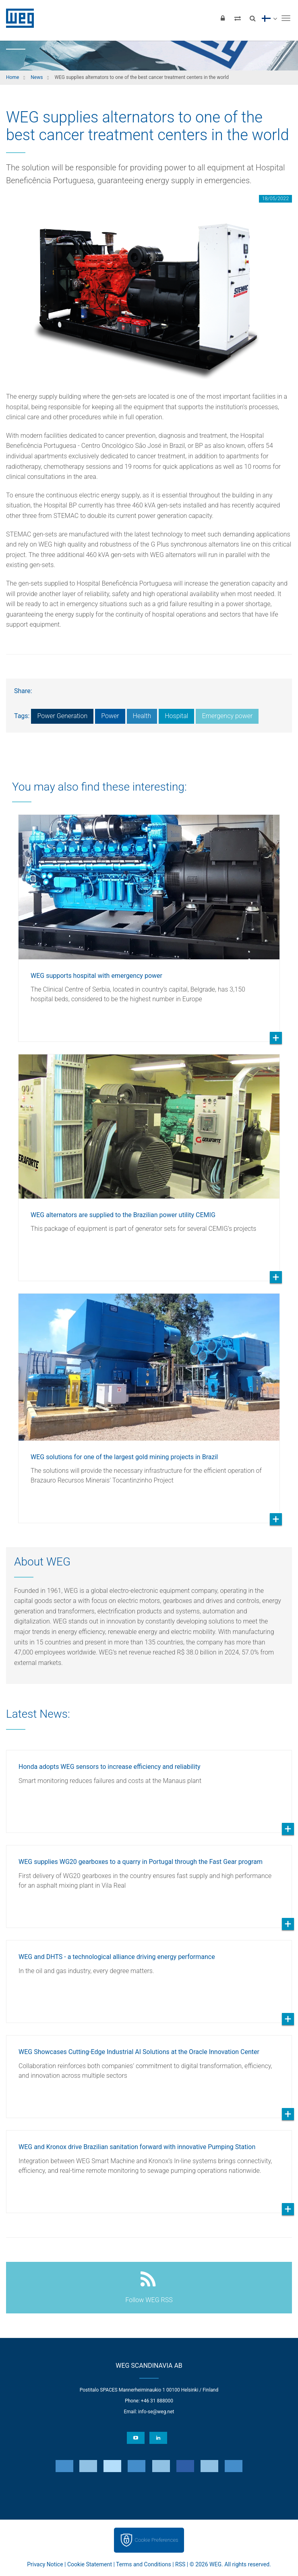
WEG (17, 18)
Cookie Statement (89, 2564)
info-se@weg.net (156, 2411)
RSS (180, 2564)
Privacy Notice (45, 2564)
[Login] (223, 18)
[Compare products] (238, 18)
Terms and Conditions (143, 2564)
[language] (269, 18)
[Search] (252, 18)
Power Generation (62, 716)
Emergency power (227, 716)
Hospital (176, 716)
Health (142, 716)
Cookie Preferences (156, 2540)
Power (110, 716)
